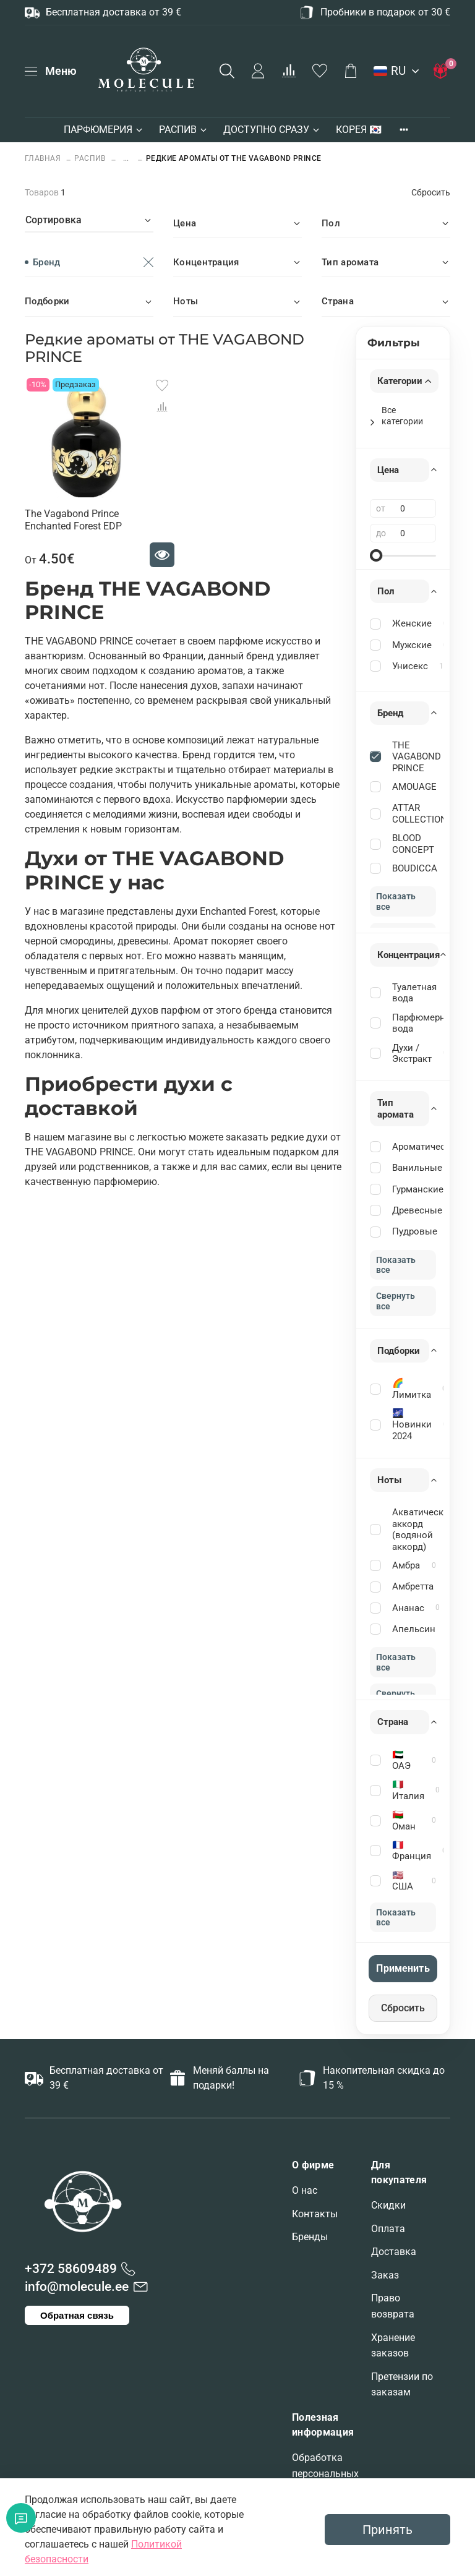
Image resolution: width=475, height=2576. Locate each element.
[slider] (376, 555)
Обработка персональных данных (325, 2473)
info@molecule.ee (77, 2286)
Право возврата (392, 2306)
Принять (387, 2529)
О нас (304, 2190)
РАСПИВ (183, 129)
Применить (402, 1968)
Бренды (310, 2237)
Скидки (388, 2205)
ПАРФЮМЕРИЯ (104, 129)
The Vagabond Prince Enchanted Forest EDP (73, 520)
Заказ (385, 2275)
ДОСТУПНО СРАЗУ (272, 129)
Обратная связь (77, 2315)
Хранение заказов (393, 2346)
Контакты (315, 2214)
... (126, 159)
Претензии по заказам (402, 2384)
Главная (44, 158)
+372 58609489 (71, 2268)
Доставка (393, 2251)
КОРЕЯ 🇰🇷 (359, 129)
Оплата (388, 2229)
